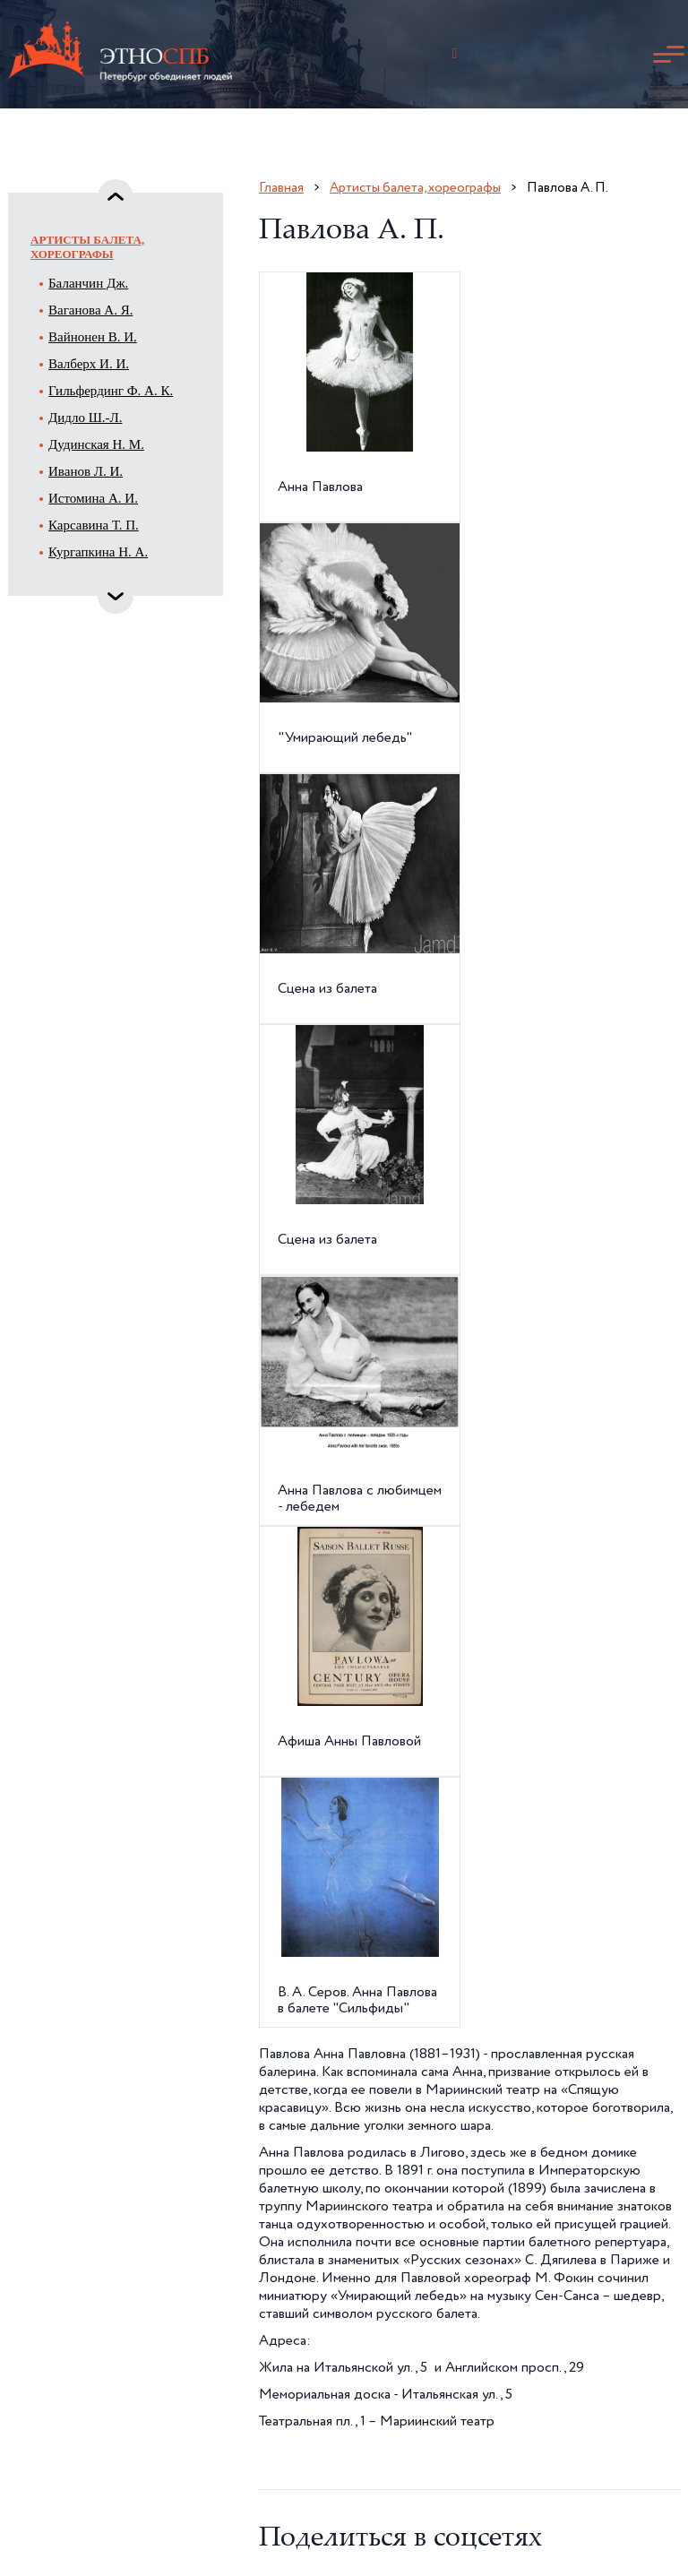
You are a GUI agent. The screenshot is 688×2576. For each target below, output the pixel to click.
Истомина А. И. (93, 498)
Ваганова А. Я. (90, 310)
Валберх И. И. (88, 364)
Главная (281, 187)
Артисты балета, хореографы (87, 247)
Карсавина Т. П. (93, 525)
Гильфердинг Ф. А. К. (110, 390)
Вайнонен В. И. (92, 337)
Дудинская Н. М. (96, 444)
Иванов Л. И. (85, 471)
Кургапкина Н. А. (98, 552)
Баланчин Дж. (88, 283)
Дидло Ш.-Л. (85, 417)
